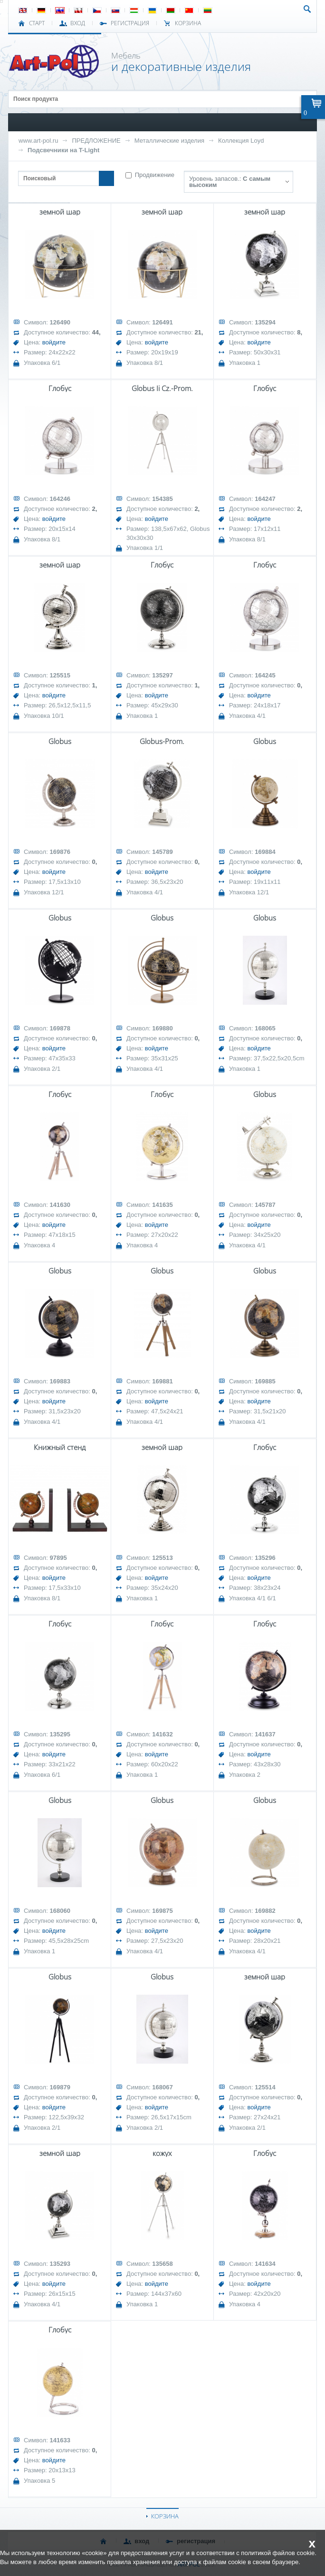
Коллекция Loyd (241, 140)
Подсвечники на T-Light (63, 150)
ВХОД (77, 23)
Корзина (188, 23)
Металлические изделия (169, 140)
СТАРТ (37, 23)
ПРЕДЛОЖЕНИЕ (96, 140)
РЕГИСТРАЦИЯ (130, 23)
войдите (54, 342)
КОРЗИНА (165, 2516)
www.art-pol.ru (38, 140)
